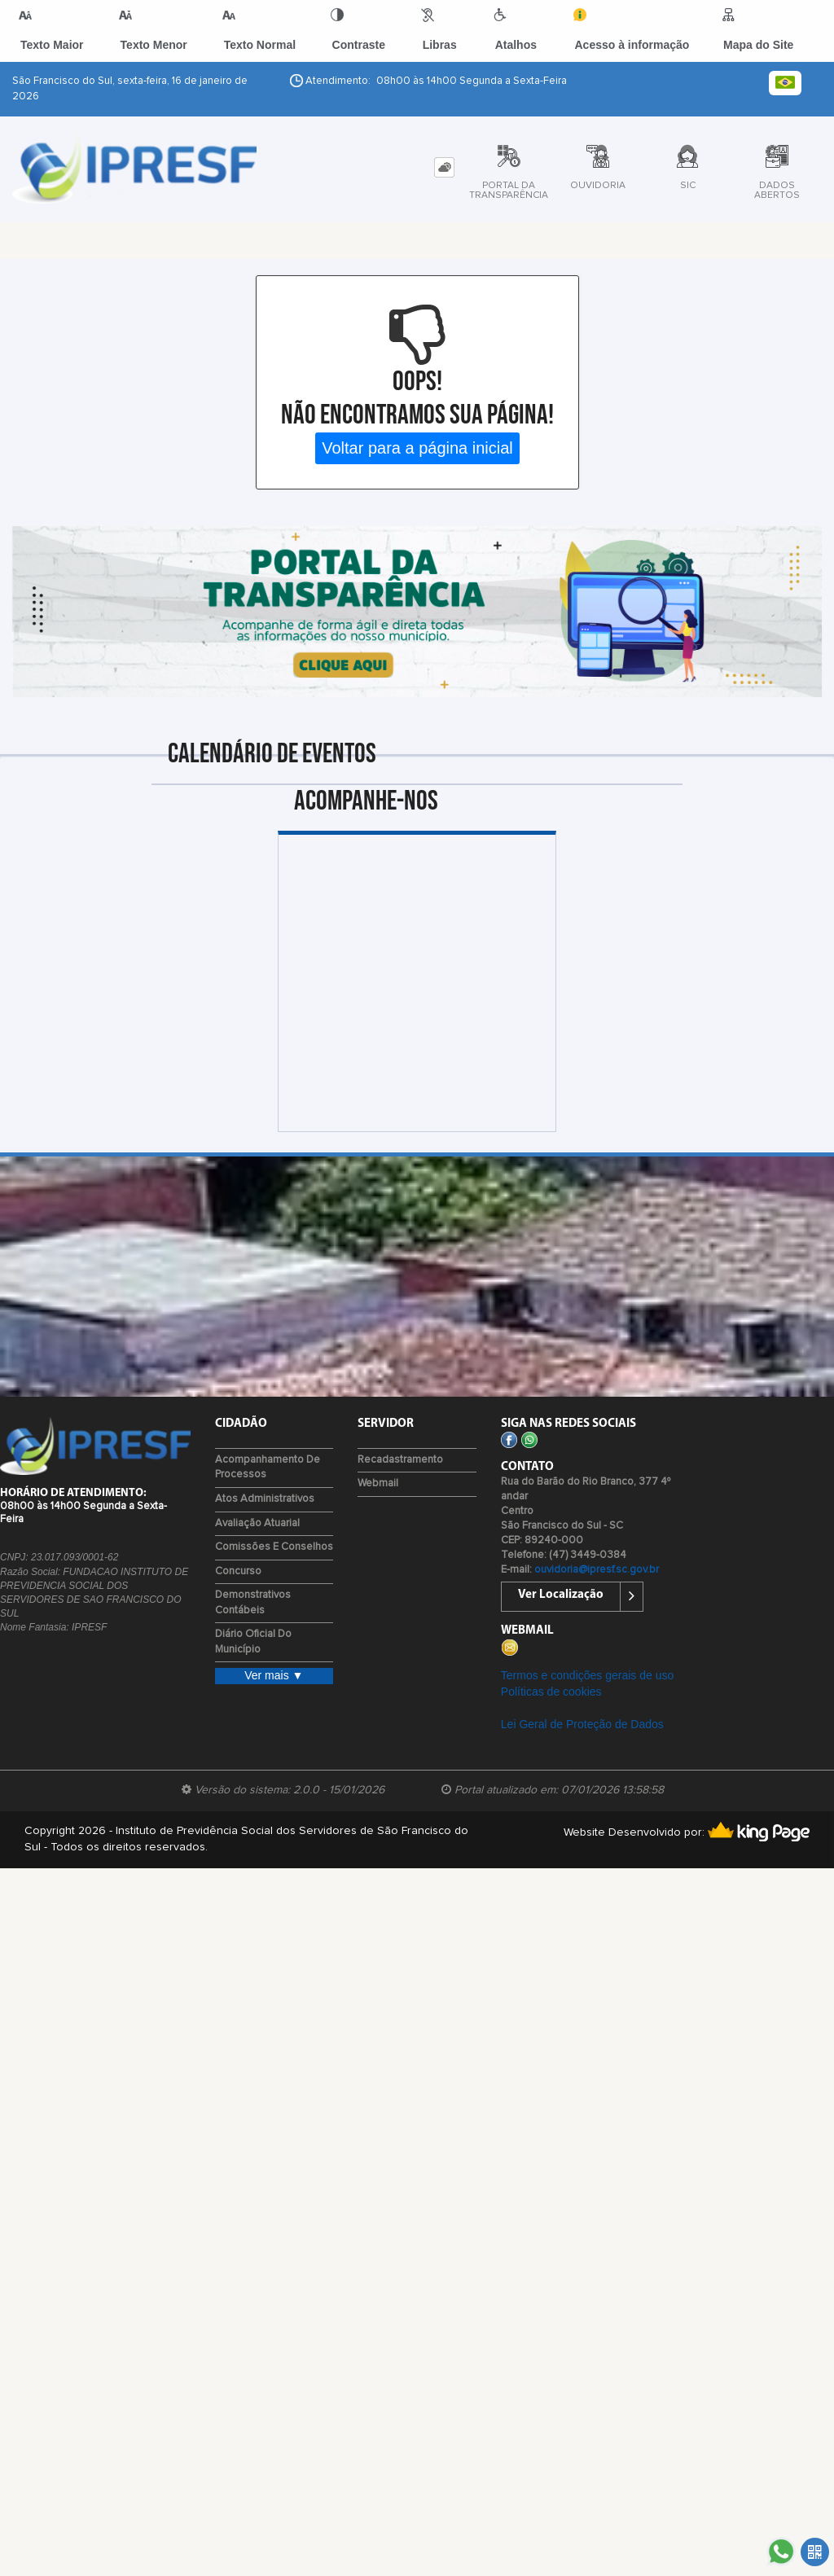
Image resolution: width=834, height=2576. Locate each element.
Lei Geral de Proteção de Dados (582, 1724)
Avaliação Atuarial (257, 1523)
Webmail (378, 1483)
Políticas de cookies (551, 1691)
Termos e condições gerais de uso (587, 1675)
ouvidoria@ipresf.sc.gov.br (596, 1569)
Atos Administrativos (264, 1499)
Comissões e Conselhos (274, 1547)
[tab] (444, 167)
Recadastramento (400, 1460)
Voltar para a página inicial (417, 448)
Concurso (238, 1571)
